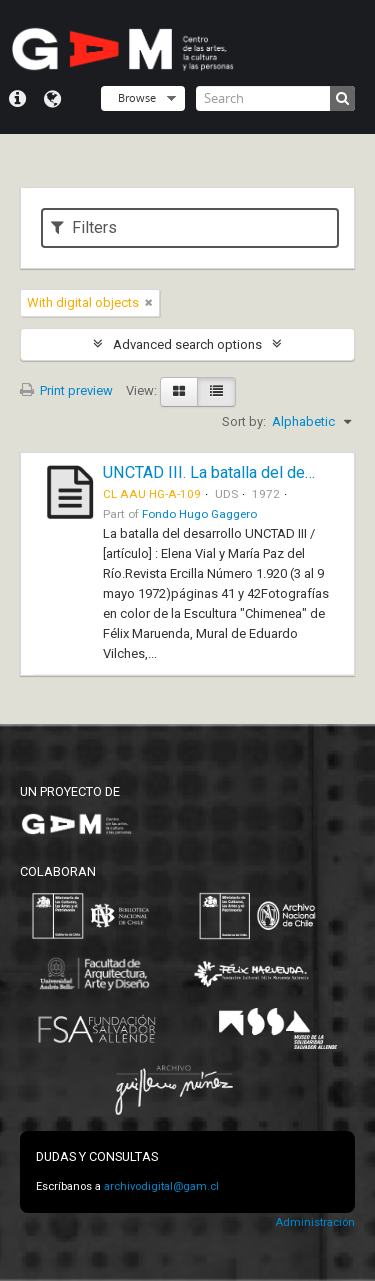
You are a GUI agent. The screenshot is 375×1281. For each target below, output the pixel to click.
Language (52, 99)
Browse (137, 97)
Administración (315, 1222)
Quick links (17, 99)
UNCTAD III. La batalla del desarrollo (230, 472)
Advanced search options (187, 344)
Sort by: (244, 421)
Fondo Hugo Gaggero (199, 514)
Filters (84, 227)
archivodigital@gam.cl (161, 1186)
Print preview (66, 390)
